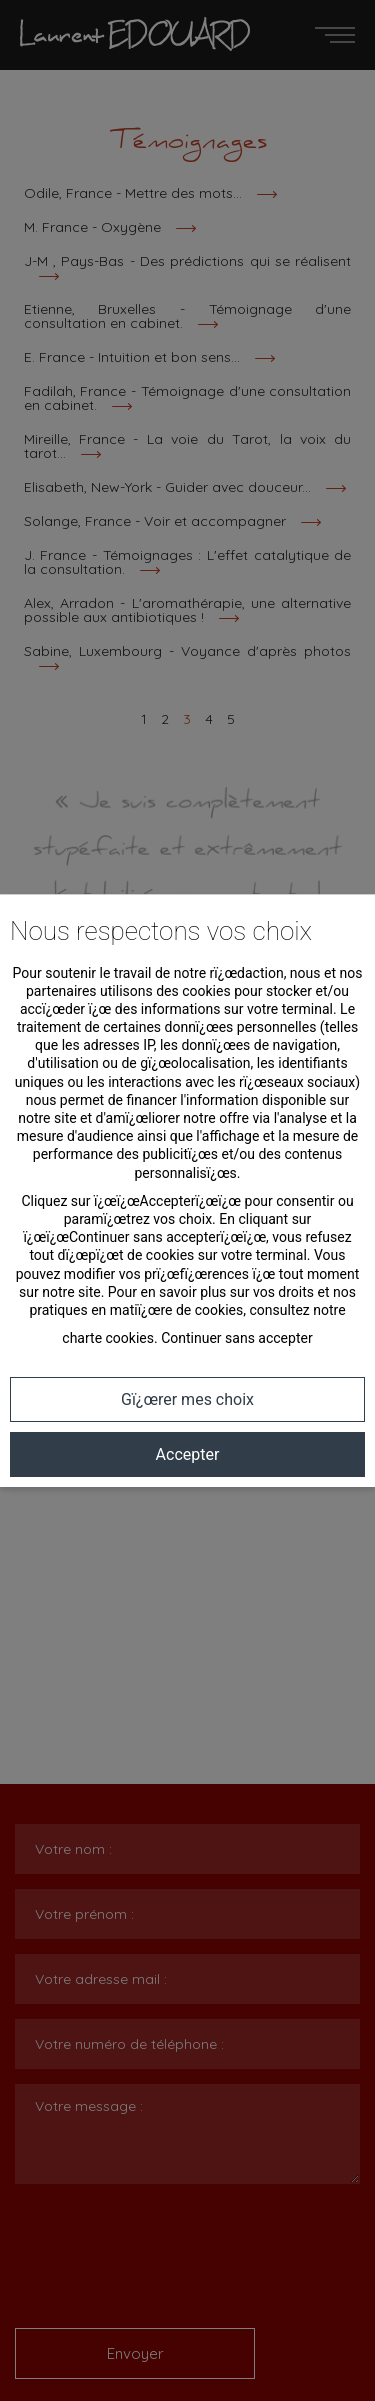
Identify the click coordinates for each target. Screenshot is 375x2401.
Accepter (188, 1454)
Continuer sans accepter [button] (236, 1338)
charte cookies (108, 1338)
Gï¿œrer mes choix (187, 1399)
